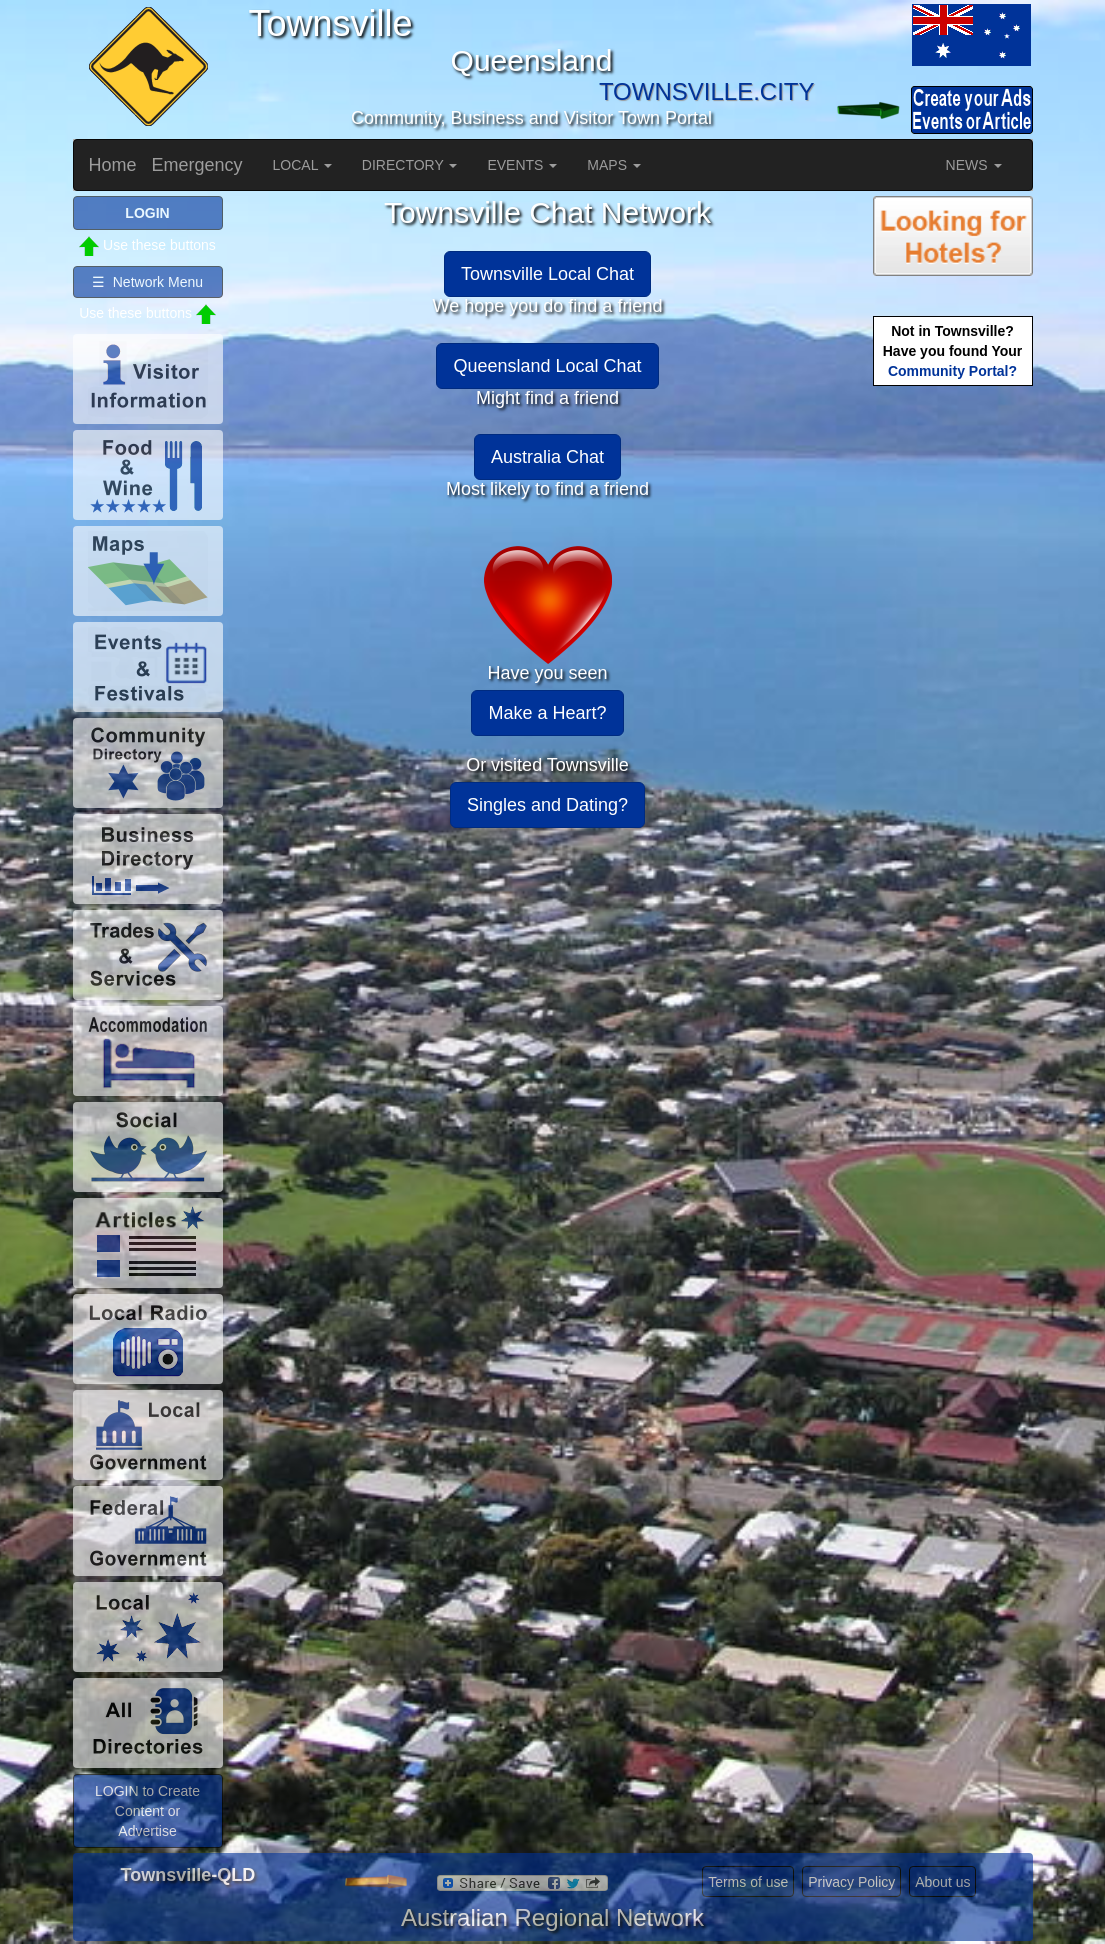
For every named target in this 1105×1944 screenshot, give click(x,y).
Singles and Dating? (547, 805)
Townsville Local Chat (547, 274)
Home (113, 165)
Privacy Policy (851, 1882)
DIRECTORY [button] (410, 165)
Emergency (197, 165)
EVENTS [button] (522, 165)
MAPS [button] (614, 165)
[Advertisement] (953, 706)
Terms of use (748, 1882)
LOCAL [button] (302, 165)
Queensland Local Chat (547, 366)
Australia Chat (547, 457)
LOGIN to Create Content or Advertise (147, 1811)
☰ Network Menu (147, 282)
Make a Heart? (547, 713)
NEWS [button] (974, 165)
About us (942, 1882)
